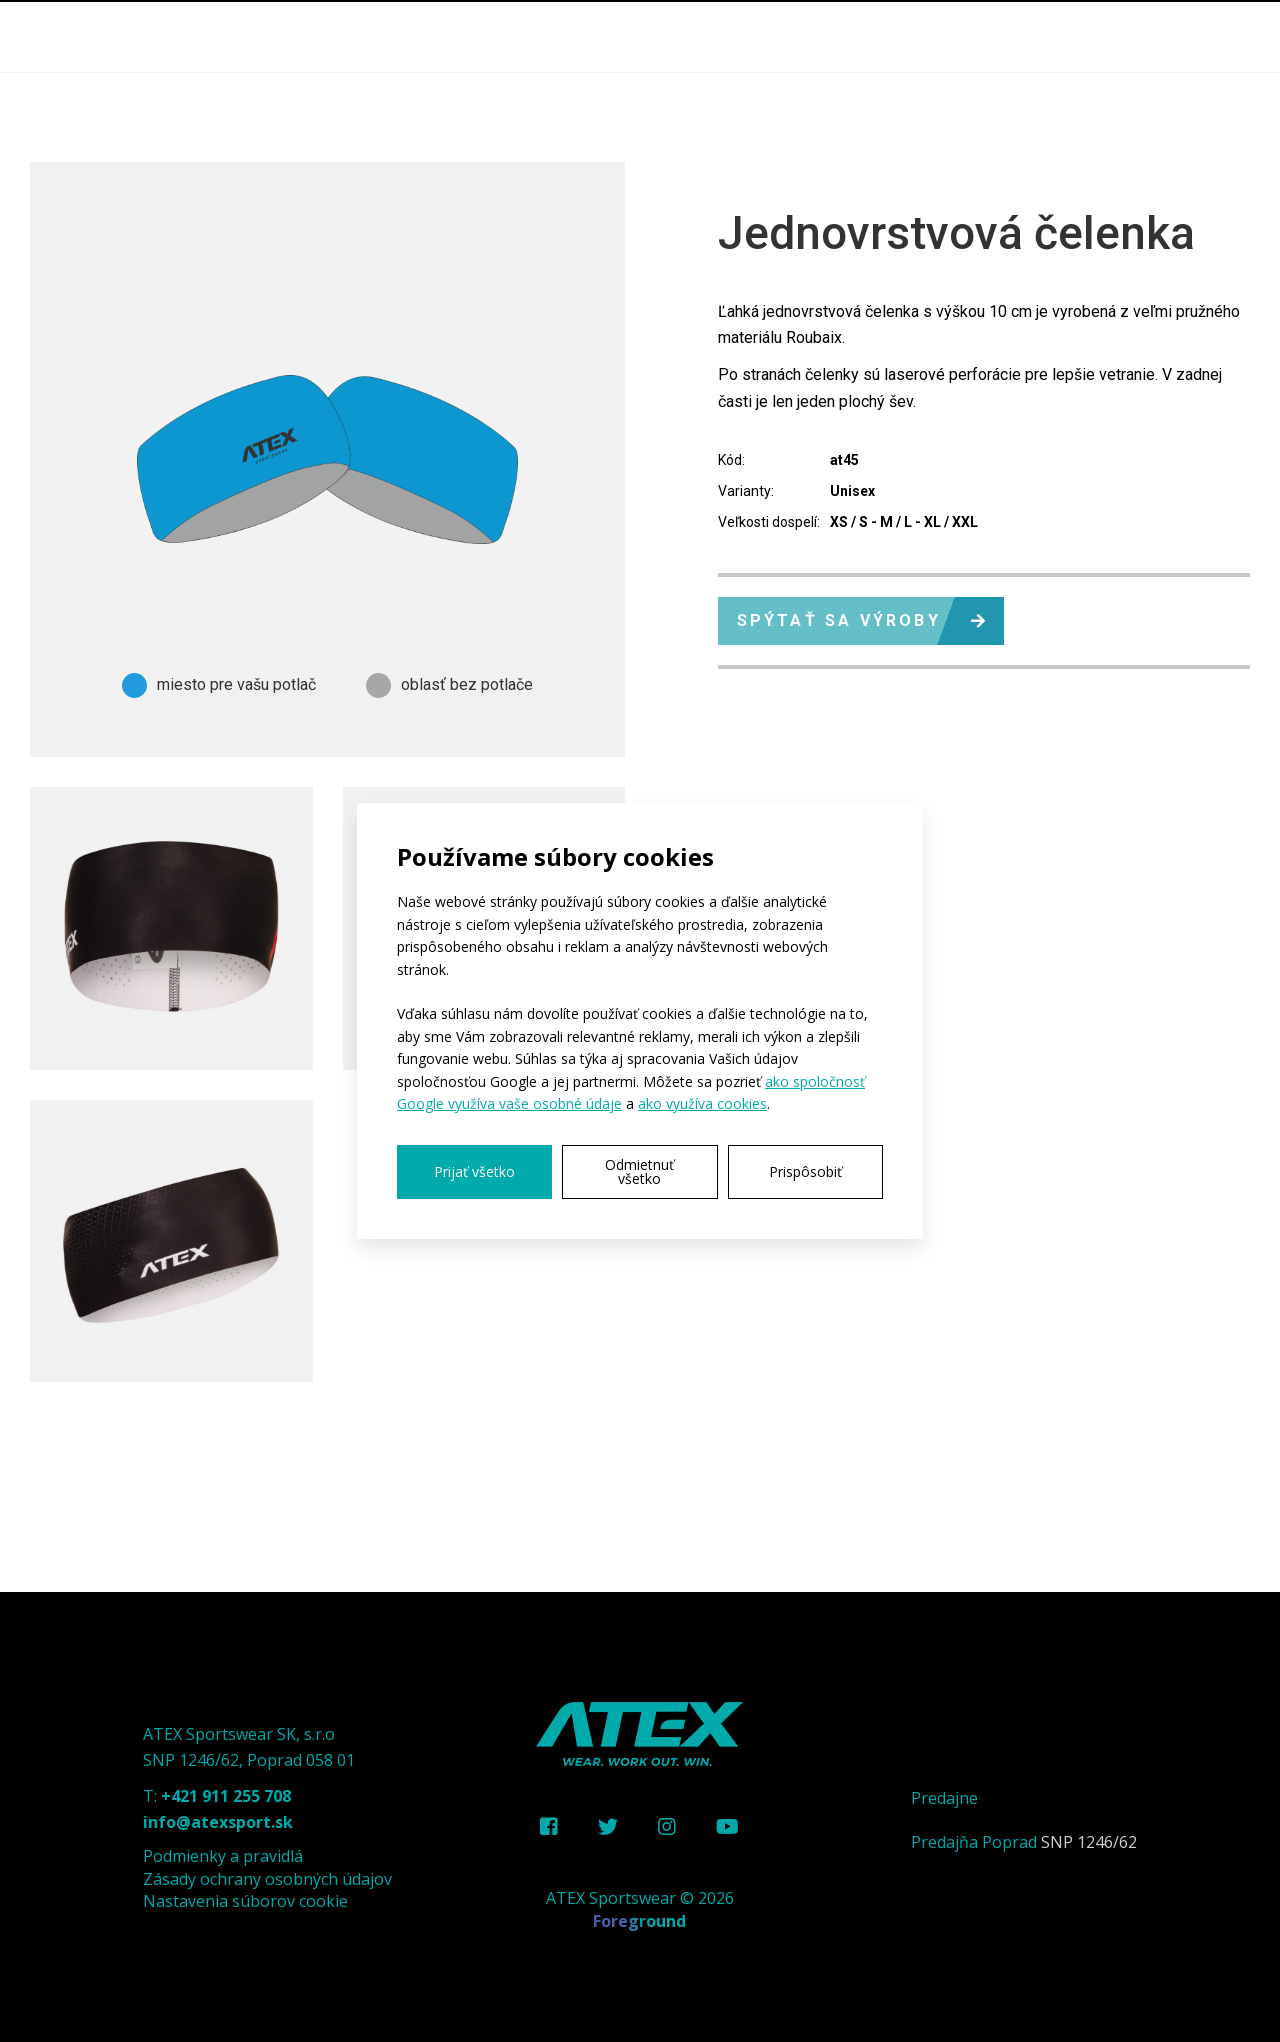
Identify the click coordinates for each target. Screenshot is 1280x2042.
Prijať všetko (474, 1171)
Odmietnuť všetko (639, 1171)
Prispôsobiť (805, 1171)
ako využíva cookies (702, 1103)
